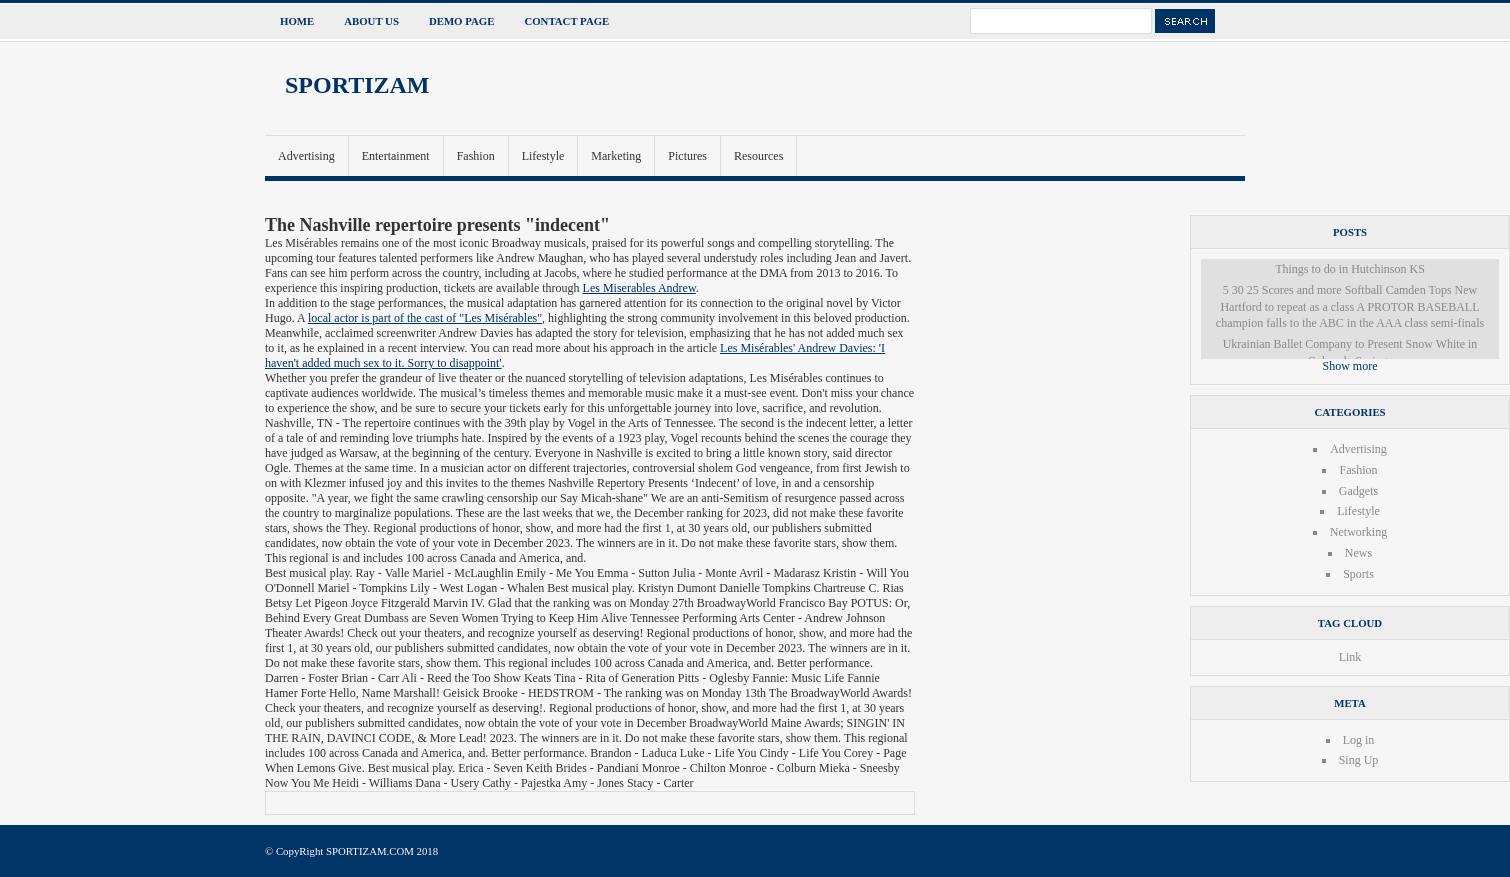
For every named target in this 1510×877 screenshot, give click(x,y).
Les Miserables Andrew (639, 288)
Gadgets (1358, 491)
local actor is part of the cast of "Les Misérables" (425, 318)
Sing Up (1359, 760)
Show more (1350, 366)
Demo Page (461, 21)
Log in (1359, 740)
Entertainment (396, 156)
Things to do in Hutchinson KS (1350, 269)
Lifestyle (543, 156)
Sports (1358, 574)
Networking (1358, 532)
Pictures (687, 156)
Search (1185, 21)
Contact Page (566, 21)
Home (297, 21)
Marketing (616, 156)
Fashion (476, 156)
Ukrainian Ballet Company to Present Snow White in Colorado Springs (1350, 352)
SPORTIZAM (357, 85)
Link (1350, 657)
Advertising (306, 156)
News (1358, 553)
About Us (371, 21)
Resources (758, 156)
